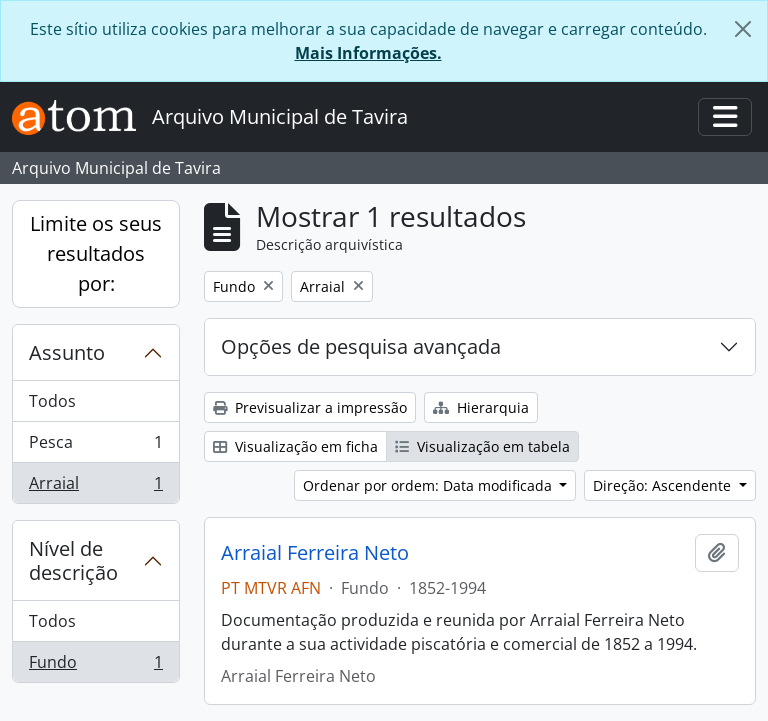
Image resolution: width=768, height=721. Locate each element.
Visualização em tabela (482, 446)
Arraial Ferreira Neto (315, 553)
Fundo (95, 666)
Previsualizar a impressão (310, 407)
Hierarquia (481, 407)
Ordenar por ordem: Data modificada (429, 485)
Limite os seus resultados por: (96, 253)
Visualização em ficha (295, 446)
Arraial (95, 487)
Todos (52, 401)
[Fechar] (743, 29)
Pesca (95, 446)
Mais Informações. (368, 53)
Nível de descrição (73, 560)
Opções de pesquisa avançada (361, 346)
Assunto (67, 352)
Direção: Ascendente (664, 485)
